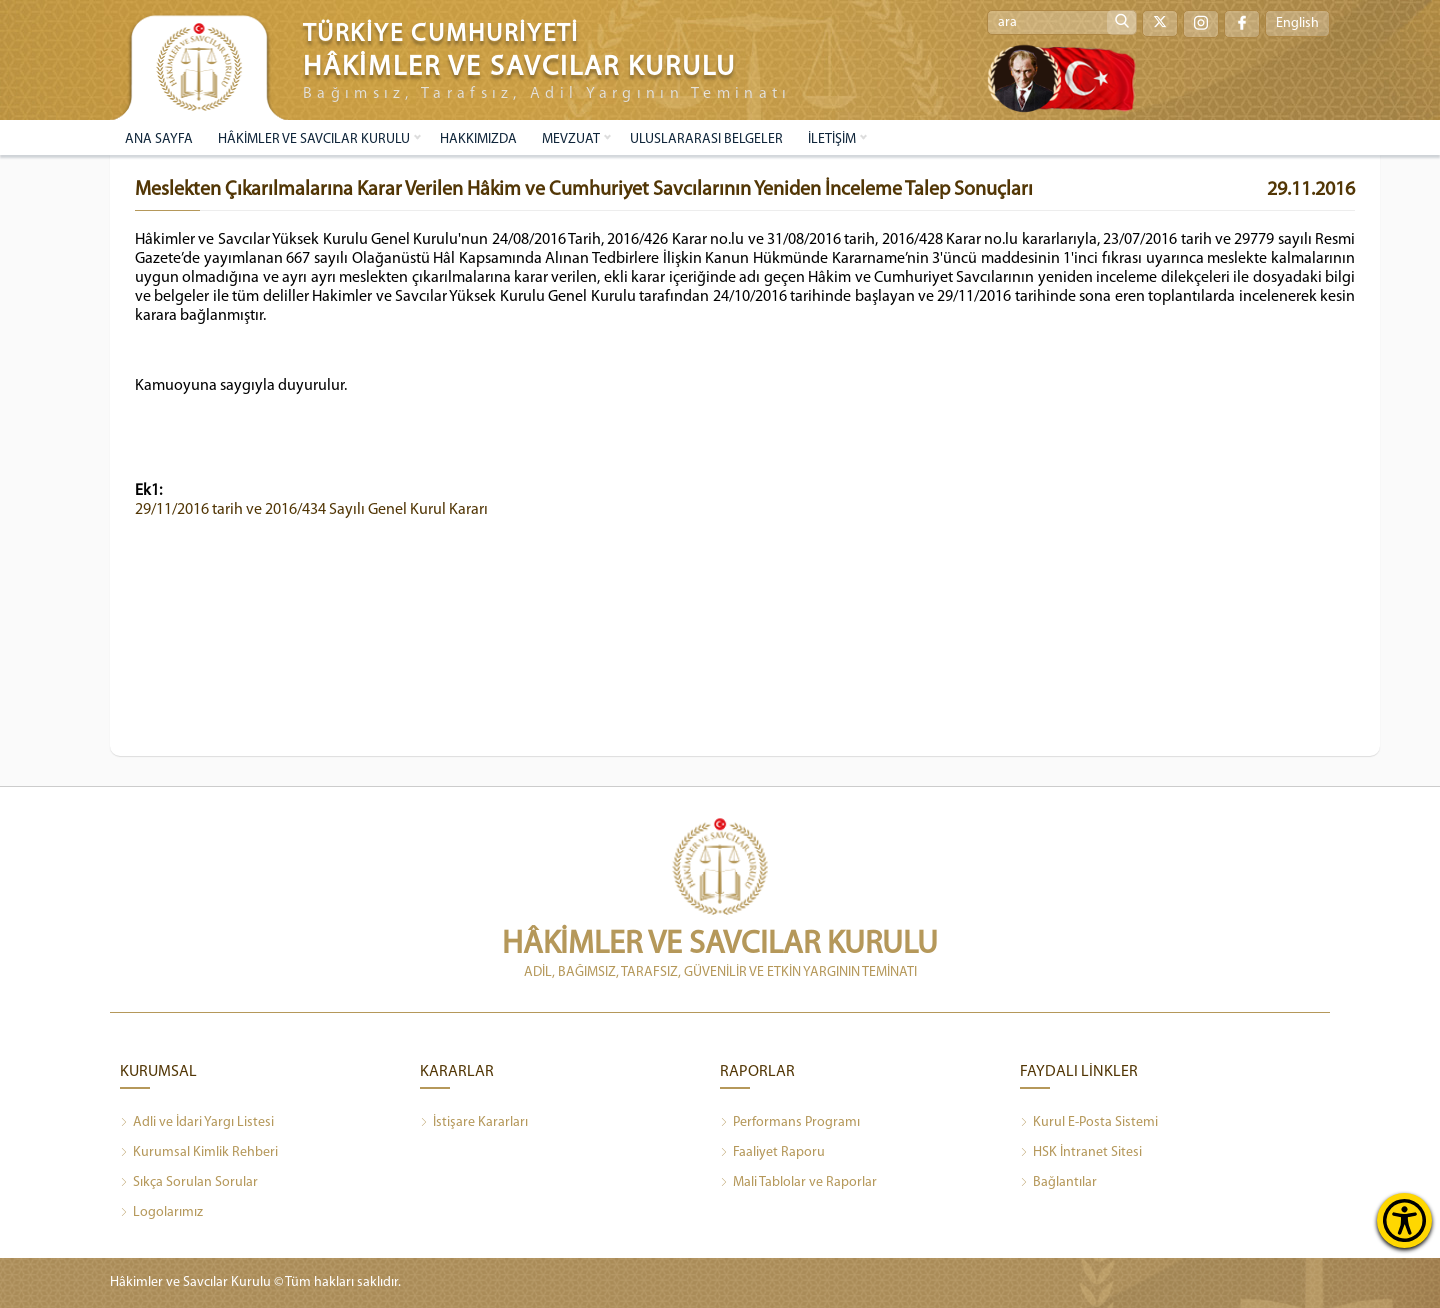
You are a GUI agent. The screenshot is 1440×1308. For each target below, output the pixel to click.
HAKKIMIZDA (478, 139)
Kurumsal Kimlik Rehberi (199, 1153)
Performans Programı (790, 1123)
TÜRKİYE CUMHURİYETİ (441, 34)
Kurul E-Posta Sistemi (1089, 1123)
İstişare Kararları (474, 1123)
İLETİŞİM (832, 139)
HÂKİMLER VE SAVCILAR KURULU (314, 139)
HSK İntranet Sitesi (1081, 1153)
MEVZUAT (571, 139)
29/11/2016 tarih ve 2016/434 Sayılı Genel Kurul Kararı (311, 510)
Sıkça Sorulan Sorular (189, 1183)
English (1297, 23)
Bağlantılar (1058, 1183)
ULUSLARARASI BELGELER (706, 139)
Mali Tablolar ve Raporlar (798, 1183)
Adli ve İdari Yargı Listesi (197, 1123)
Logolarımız (161, 1213)
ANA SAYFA (159, 139)
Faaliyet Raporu (772, 1153)
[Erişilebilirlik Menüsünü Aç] (1404, 1220)
